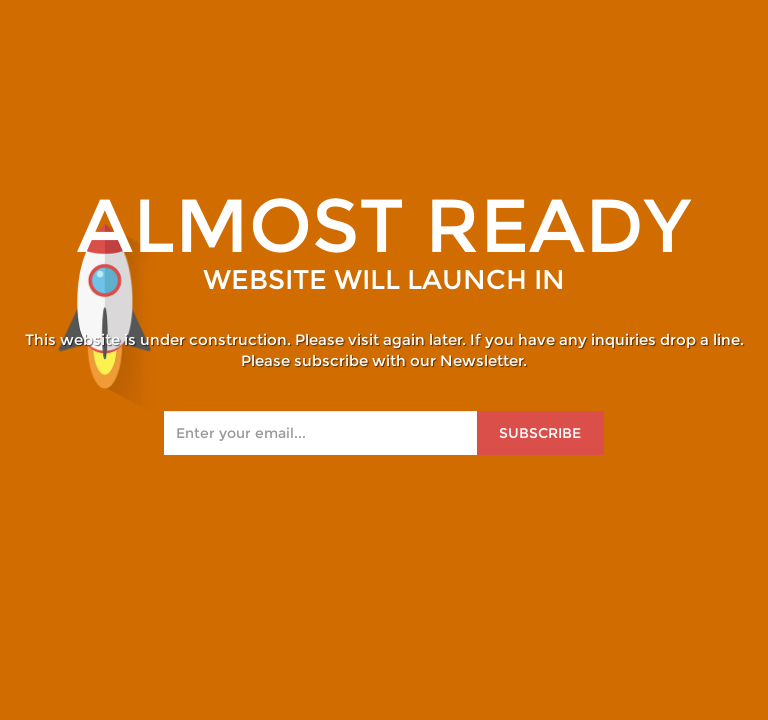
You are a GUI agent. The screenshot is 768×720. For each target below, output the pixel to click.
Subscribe (540, 433)
